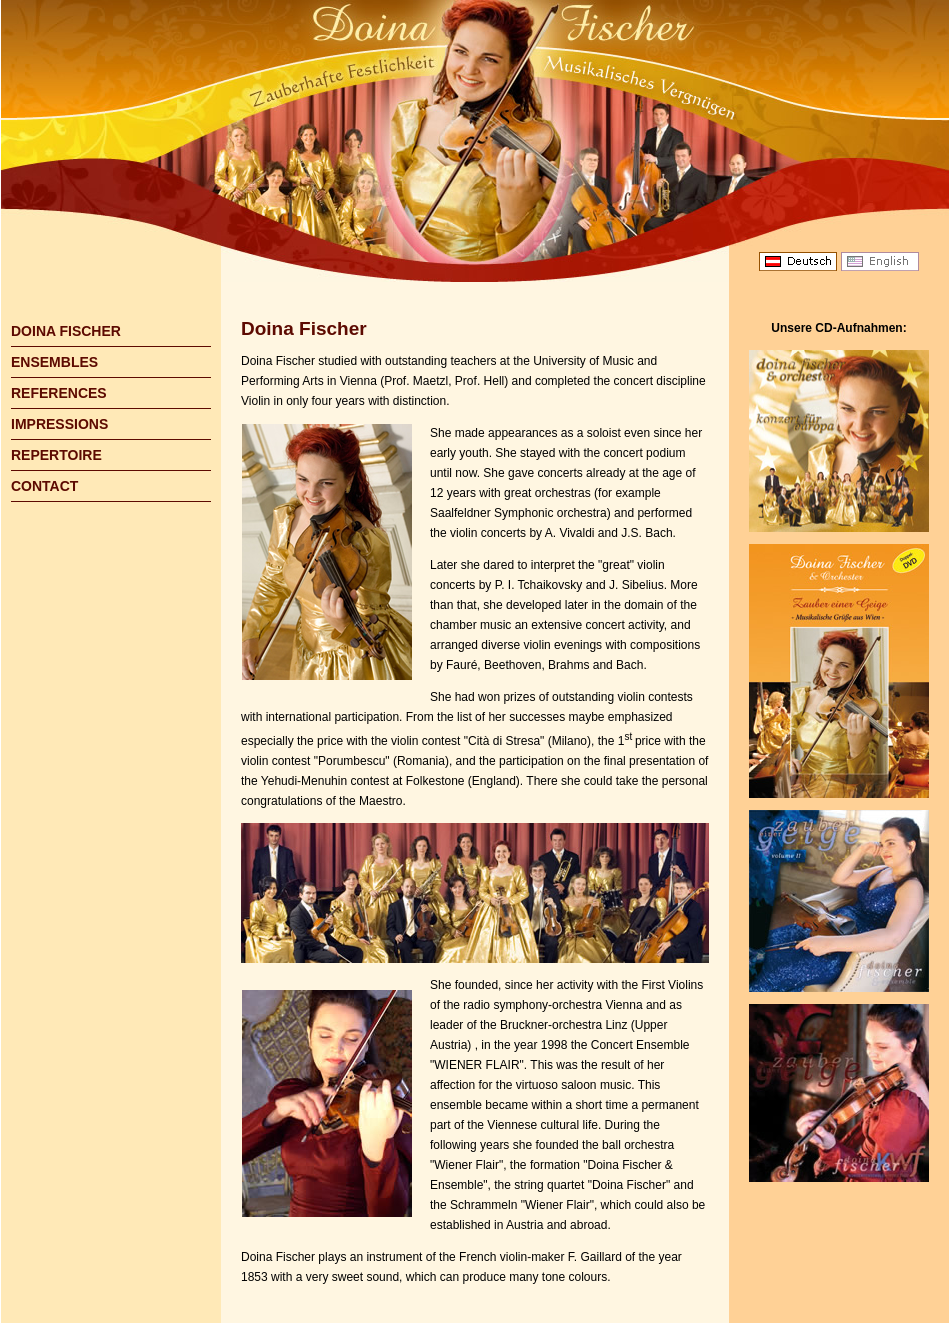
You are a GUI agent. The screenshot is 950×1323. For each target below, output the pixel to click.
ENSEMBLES (54, 362)
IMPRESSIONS (59, 424)
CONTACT (44, 486)
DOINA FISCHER (66, 331)
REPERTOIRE (56, 455)
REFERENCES (59, 393)
